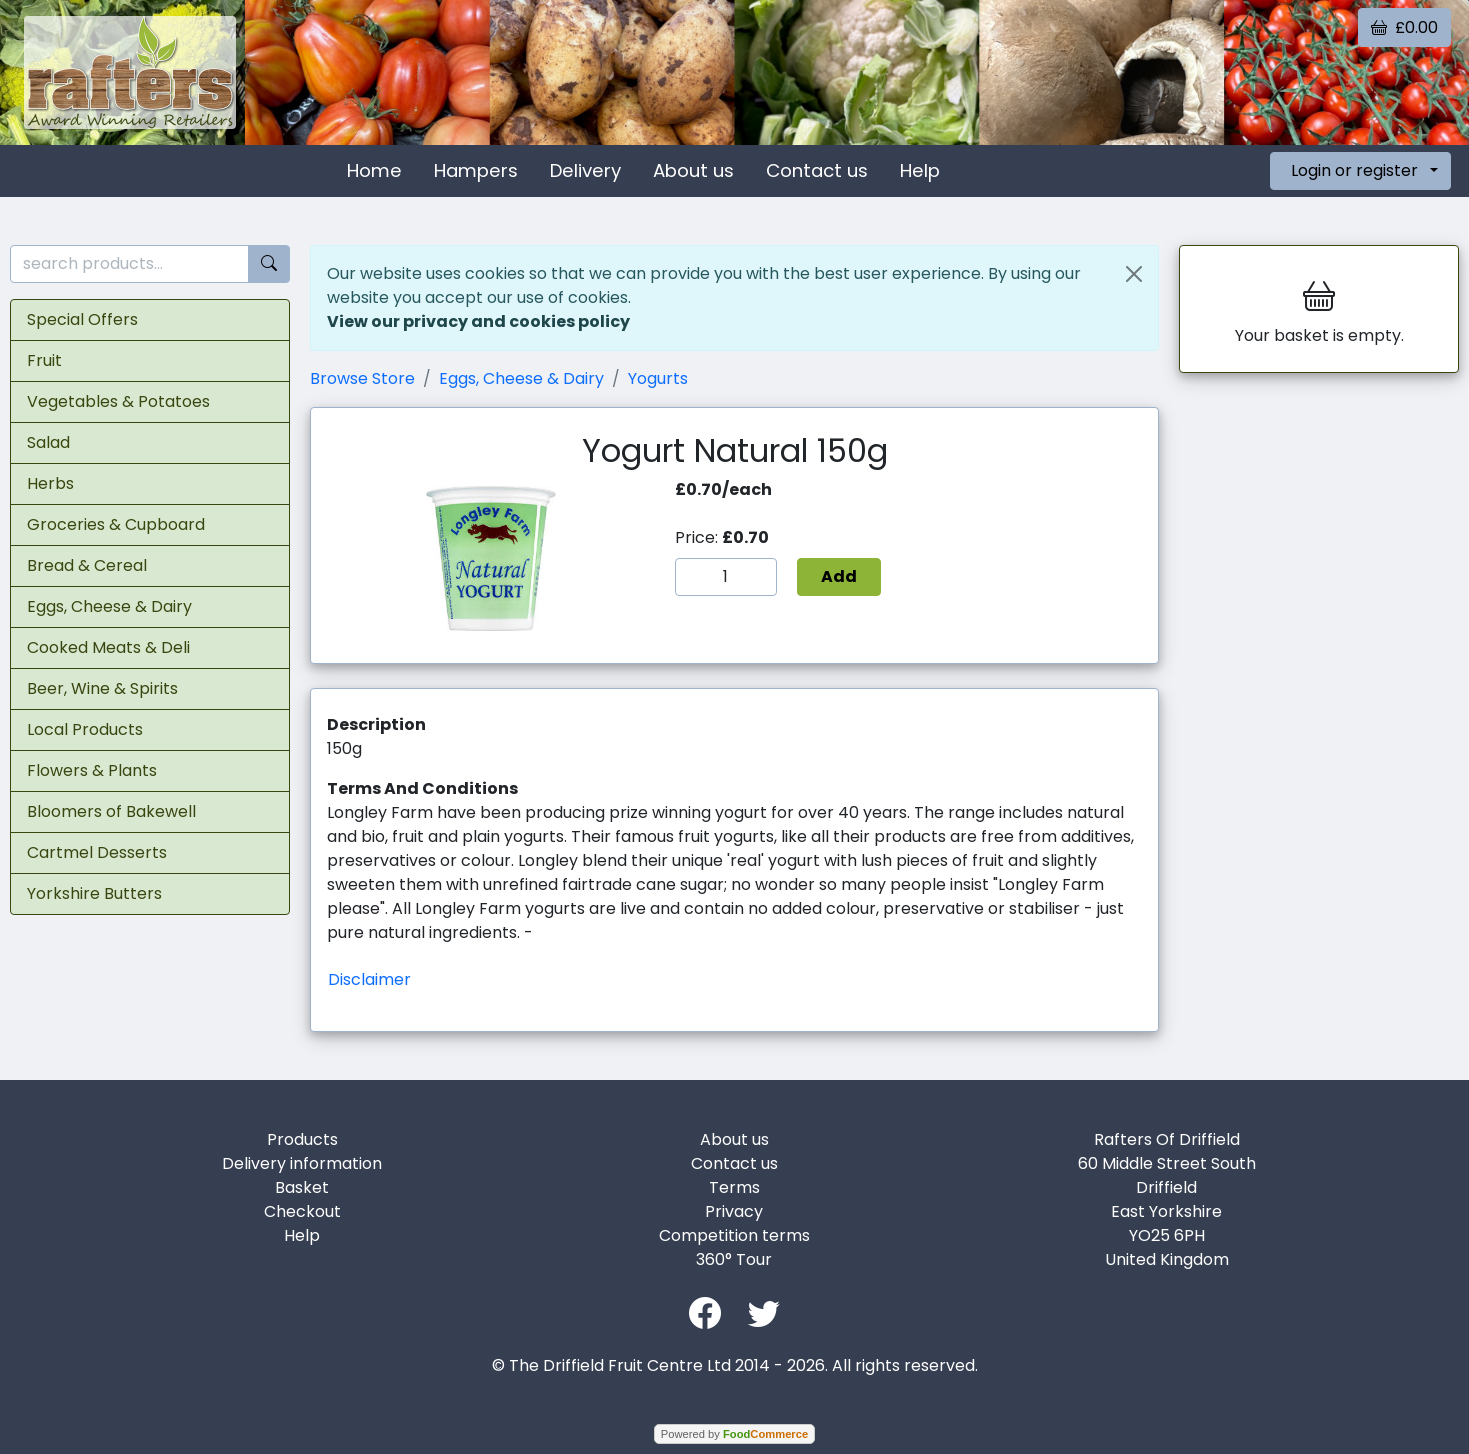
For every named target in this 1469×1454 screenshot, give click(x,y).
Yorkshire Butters (94, 893)
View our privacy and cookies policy (478, 321)
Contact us (817, 170)
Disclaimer (369, 979)
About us (693, 170)
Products (302, 1139)
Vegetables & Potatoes (118, 401)
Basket (302, 1187)
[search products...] (129, 264)
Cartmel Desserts (97, 852)
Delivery (585, 170)
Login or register (1354, 170)
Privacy (734, 1211)
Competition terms (734, 1235)
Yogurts (658, 378)
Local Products (85, 729)
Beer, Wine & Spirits (102, 688)
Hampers (476, 170)
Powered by (734, 1434)
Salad (48, 442)
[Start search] (269, 264)
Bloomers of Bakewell (111, 811)
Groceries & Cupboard (116, 524)
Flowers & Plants (92, 770)
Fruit (44, 360)
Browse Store (362, 378)
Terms (734, 1187)
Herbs (50, 483)
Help (920, 170)
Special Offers (82, 319)
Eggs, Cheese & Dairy (109, 606)
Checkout (302, 1211)
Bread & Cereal (87, 565)
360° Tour (734, 1259)
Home (374, 170)
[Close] (1134, 274)
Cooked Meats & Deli (108, 647)
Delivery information (302, 1163)
